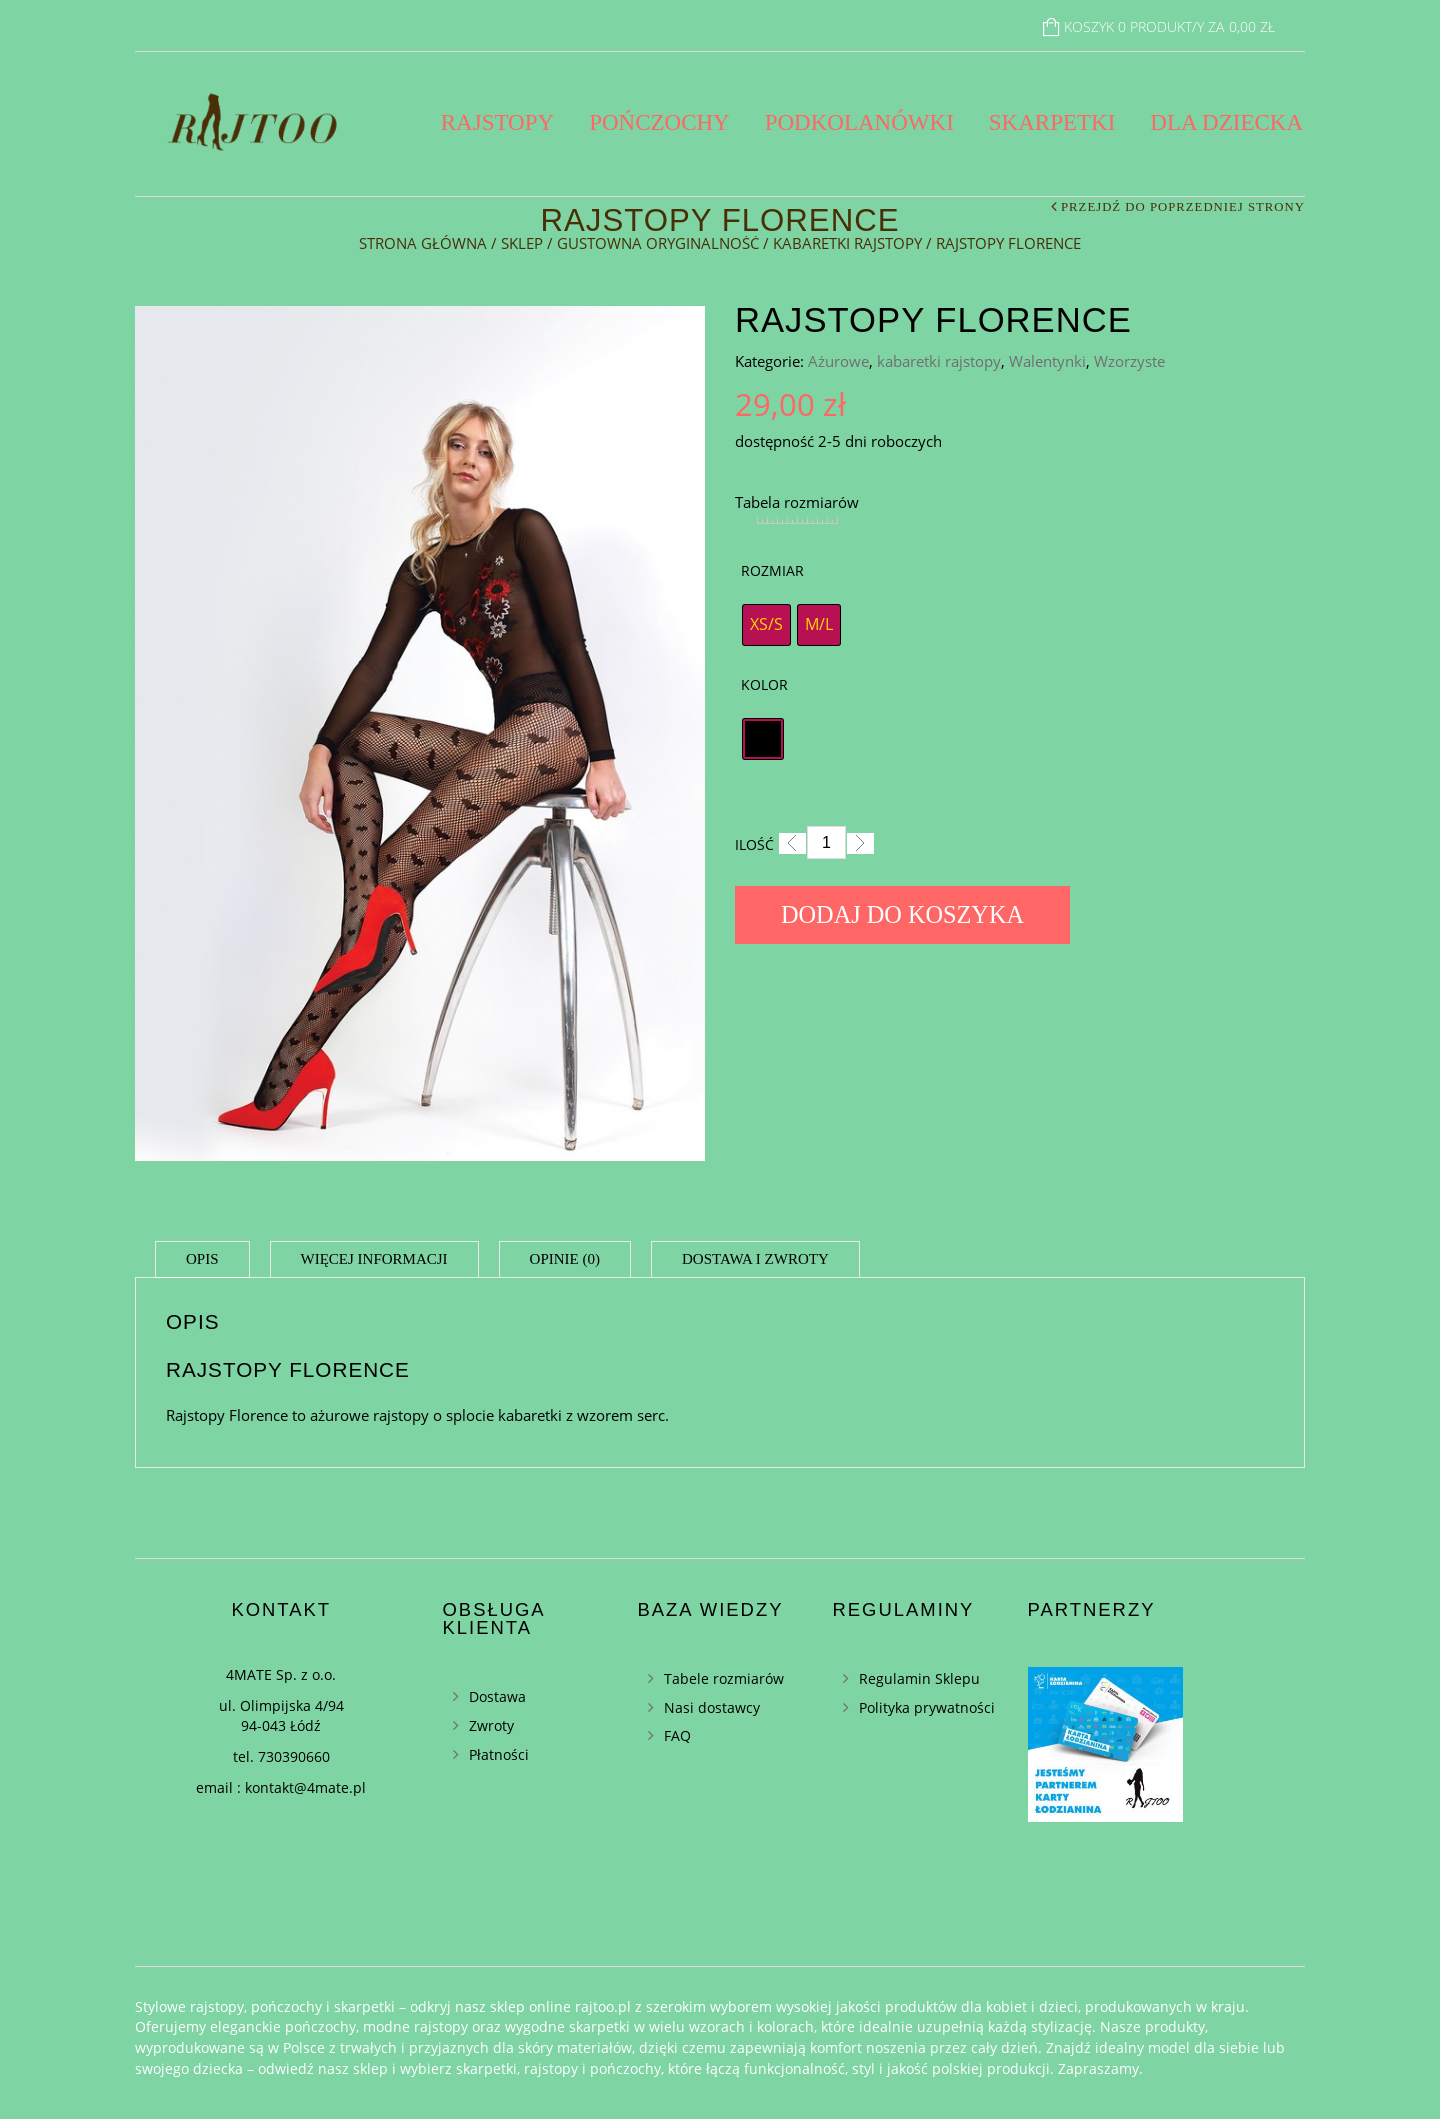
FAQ (677, 1735)
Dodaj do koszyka (902, 914)
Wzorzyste (1129, 361)
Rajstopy (497, 122)
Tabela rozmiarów (797, 502)
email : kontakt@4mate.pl (281, 1787)
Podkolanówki (859, 122)
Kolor (764, 684)
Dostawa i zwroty (755, 1259)
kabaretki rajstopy (847, 243)
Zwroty (491, 1725)
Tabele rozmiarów (724, 1678)
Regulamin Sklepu (919, 1678)
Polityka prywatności (927, 1707)
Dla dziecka (1226, 122)
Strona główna (423, 243)
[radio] (766, 625)
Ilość (754, 844)
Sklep (522, 243)
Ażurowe (838, 361)
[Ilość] (826, 842)
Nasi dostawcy (712, 1707)
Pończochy (659, 122)
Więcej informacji (374, 1259)
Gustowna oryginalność (658, 243)
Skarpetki (1052, 122)
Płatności (499, 1754)
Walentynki (1047, 361)
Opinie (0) (565, 1259)
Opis (202, 1259)
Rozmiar (772, 570)
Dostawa (497, 1696)
